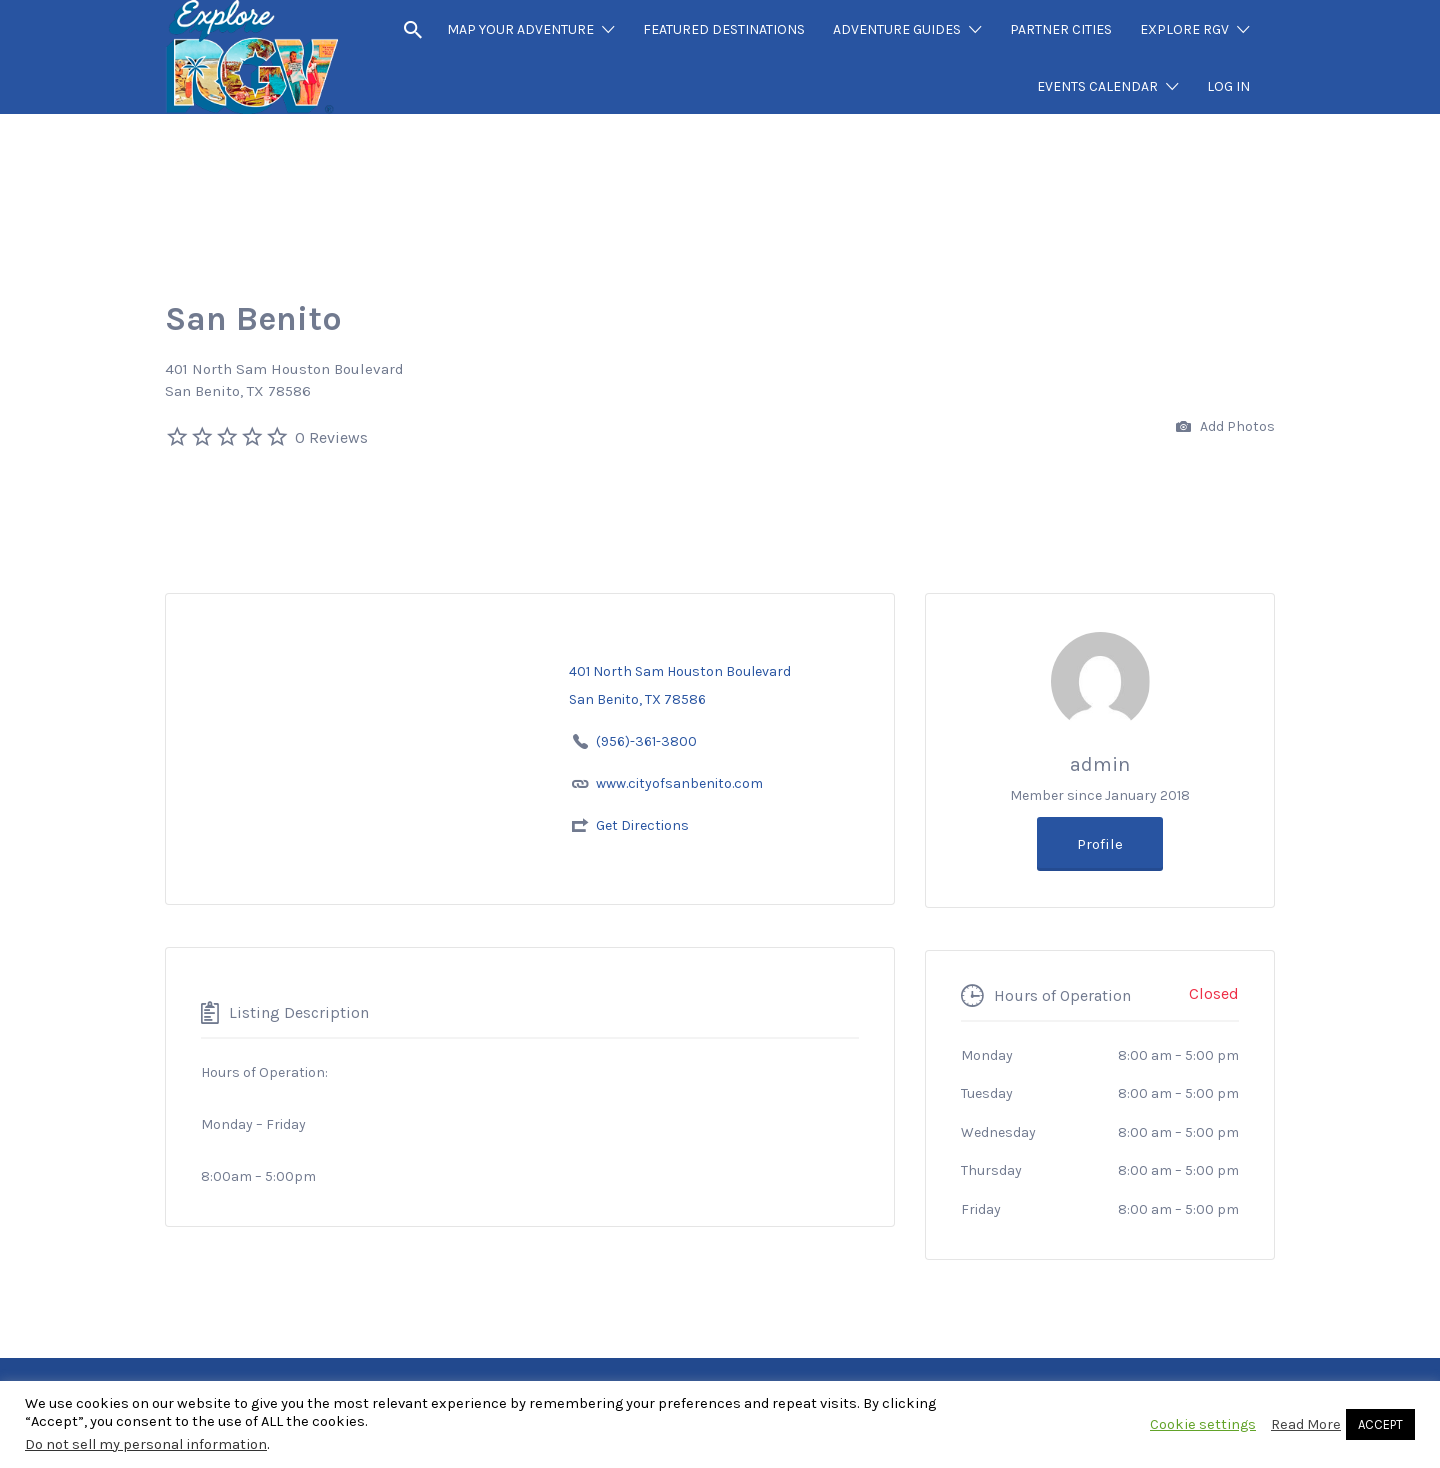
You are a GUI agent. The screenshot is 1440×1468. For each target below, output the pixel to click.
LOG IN (1228, 86)
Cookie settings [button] (1203, 1424)
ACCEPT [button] (1380, 1424)
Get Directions (642, 825)
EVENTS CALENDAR (1097, 86)
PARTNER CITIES (1061, 29)
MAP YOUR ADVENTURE (520, 29)
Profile (1100, 844)
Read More (1306, 1424)
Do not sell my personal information (146, 1444)
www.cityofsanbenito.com (679, 783)
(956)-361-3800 (646, 741)
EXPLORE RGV (1184, 29)
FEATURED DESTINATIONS (724, 29)
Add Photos (1225, 427)
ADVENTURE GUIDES (897, 29)
